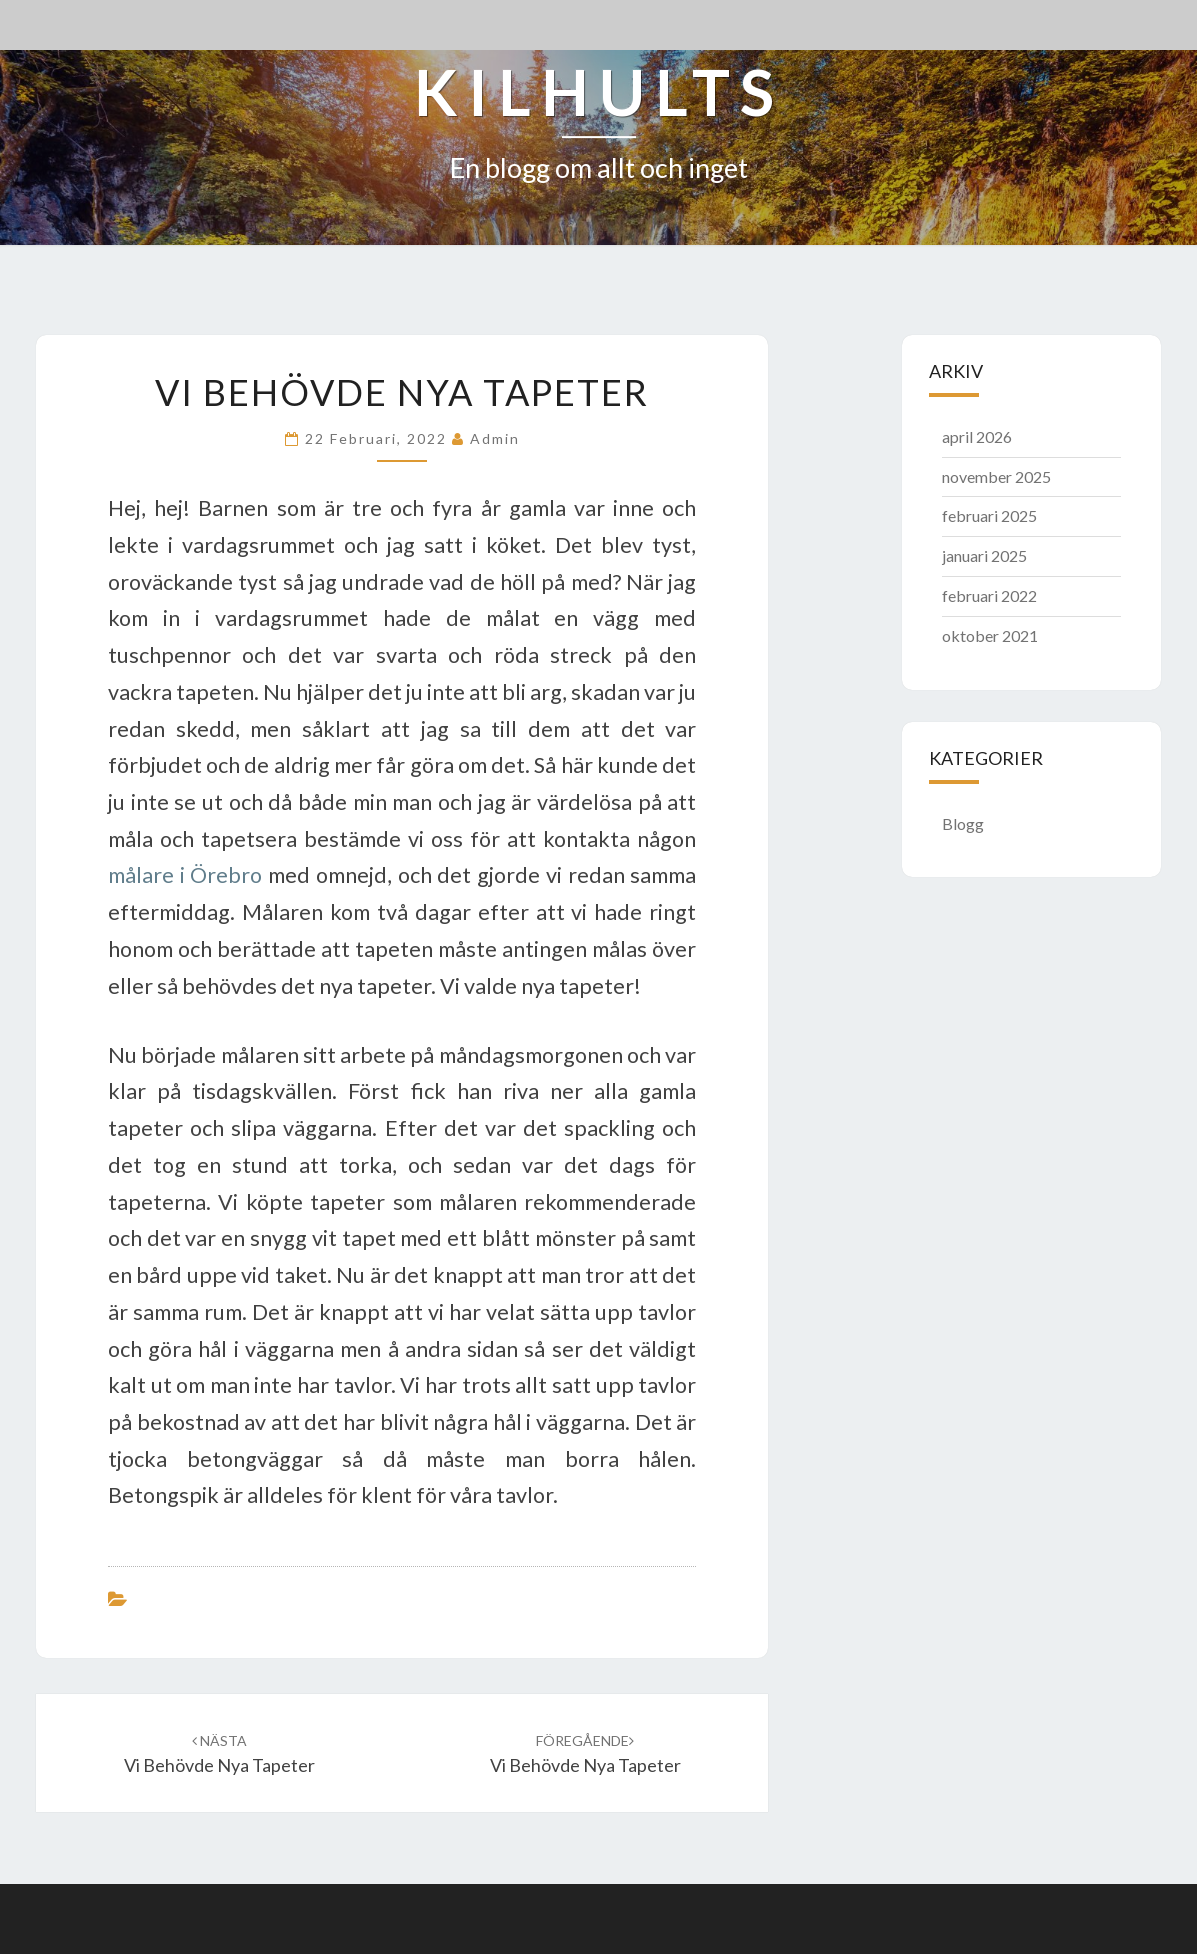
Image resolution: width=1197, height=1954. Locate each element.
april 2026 (977, 436)
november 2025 (996, 476)
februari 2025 (989, 515)
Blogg (963, 823)
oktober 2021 (990, 635)
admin (495, 438)
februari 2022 (989, 595)
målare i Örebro (185, 875)
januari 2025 (984, 555)
